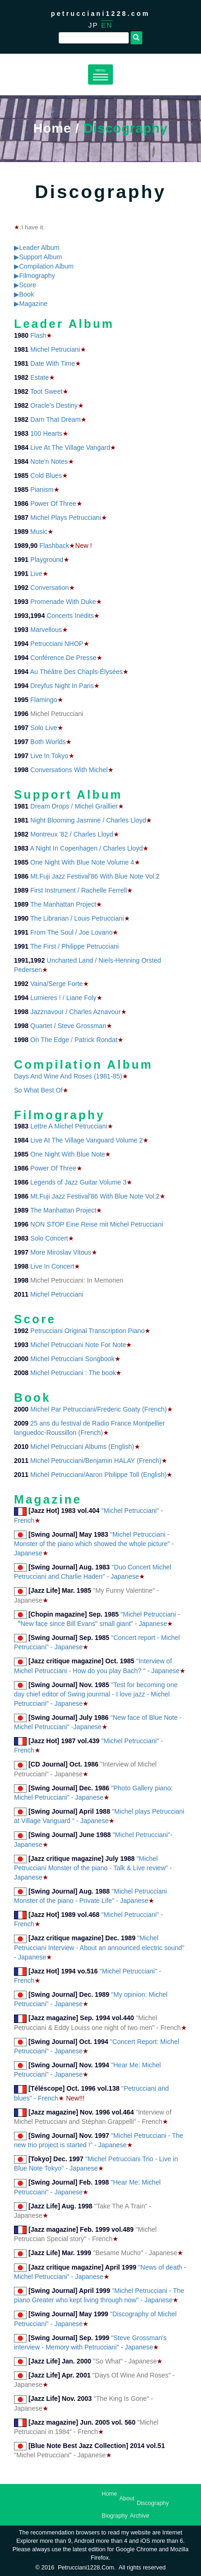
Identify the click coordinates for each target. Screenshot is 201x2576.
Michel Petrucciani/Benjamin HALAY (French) (95, 1460)
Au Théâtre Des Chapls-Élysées (76, 671)
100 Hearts (46, 433)
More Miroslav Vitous (60, 1252)
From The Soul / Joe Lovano (71, 932)
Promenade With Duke (63, 601)
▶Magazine (31, 303)
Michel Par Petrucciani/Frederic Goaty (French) (98, 1409)
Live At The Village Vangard (70, 447)
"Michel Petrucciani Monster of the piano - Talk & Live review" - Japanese (93, 1868)
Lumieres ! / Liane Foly (63, 997)
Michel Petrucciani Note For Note (78, 1344)
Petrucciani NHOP (56, 643)
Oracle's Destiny (53, 405)
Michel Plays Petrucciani (65, 517)
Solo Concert (49, 1238)
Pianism (42, 489)
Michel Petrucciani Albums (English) (82, 1446)
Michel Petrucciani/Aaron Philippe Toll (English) (98, 1474)
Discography (153, 2503)
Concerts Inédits (70, 615)
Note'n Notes (49, 461)
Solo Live (43, 727)
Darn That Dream (55, 419)
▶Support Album (38, 257)
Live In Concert (52, 1266)
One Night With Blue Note (67, 1154)
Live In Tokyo (49, 755)
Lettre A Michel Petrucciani (68, 1126)
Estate (39, 377)
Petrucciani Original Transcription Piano (87, 1330)
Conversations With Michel (69, 770)
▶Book (24, 294)
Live (36, 573)
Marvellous (46, 629)
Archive (139, 2515)
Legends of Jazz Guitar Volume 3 (78, 1182)
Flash (38, 335)
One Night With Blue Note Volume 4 (82, 862)
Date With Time (52, 363)
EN (107, 25)
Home (52, 128)
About (126, 2498)
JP (93, 25)
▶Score (25, 285)
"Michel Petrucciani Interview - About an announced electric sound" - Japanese (99, 1948)
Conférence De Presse (63, 657)
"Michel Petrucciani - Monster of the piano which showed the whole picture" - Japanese (94, 1544)
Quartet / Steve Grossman (68, 1025)
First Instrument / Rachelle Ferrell (78, 890)
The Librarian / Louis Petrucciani (77, 918)
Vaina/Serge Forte (56, 983)
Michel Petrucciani (56, 1294)
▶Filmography (34, 275)
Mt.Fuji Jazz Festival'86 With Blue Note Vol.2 (94, 876)
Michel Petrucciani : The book (73, 1373)
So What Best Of (38, 1090)
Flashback (54, 545)
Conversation (49, 587)
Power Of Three (53, 503)
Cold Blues (46, 475)
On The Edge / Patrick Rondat (74, 1039)
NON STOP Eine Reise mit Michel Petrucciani (96, 1224)
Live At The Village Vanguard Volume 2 (86, 1140)
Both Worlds (48, 741)
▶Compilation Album (44, 266)
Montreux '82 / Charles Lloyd (71, 834)
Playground (46, 559)
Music (39, 531)
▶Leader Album (36, 247)
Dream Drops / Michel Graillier (74, 806)
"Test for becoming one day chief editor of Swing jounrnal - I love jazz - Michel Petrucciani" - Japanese (96, 1694)
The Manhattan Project (63, 904)
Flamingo (43, 699)
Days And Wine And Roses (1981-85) (68, 1076)
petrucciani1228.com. (87, 2567)
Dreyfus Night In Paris (62, 685)
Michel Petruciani (55, 349)
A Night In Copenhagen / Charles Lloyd (86, 848)
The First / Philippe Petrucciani (74, 946)
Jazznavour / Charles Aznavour (75, 1011)
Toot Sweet (46, 391)
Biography (115, 2515)
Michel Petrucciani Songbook (72, 1359)
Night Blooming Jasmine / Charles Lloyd (88, 820)
